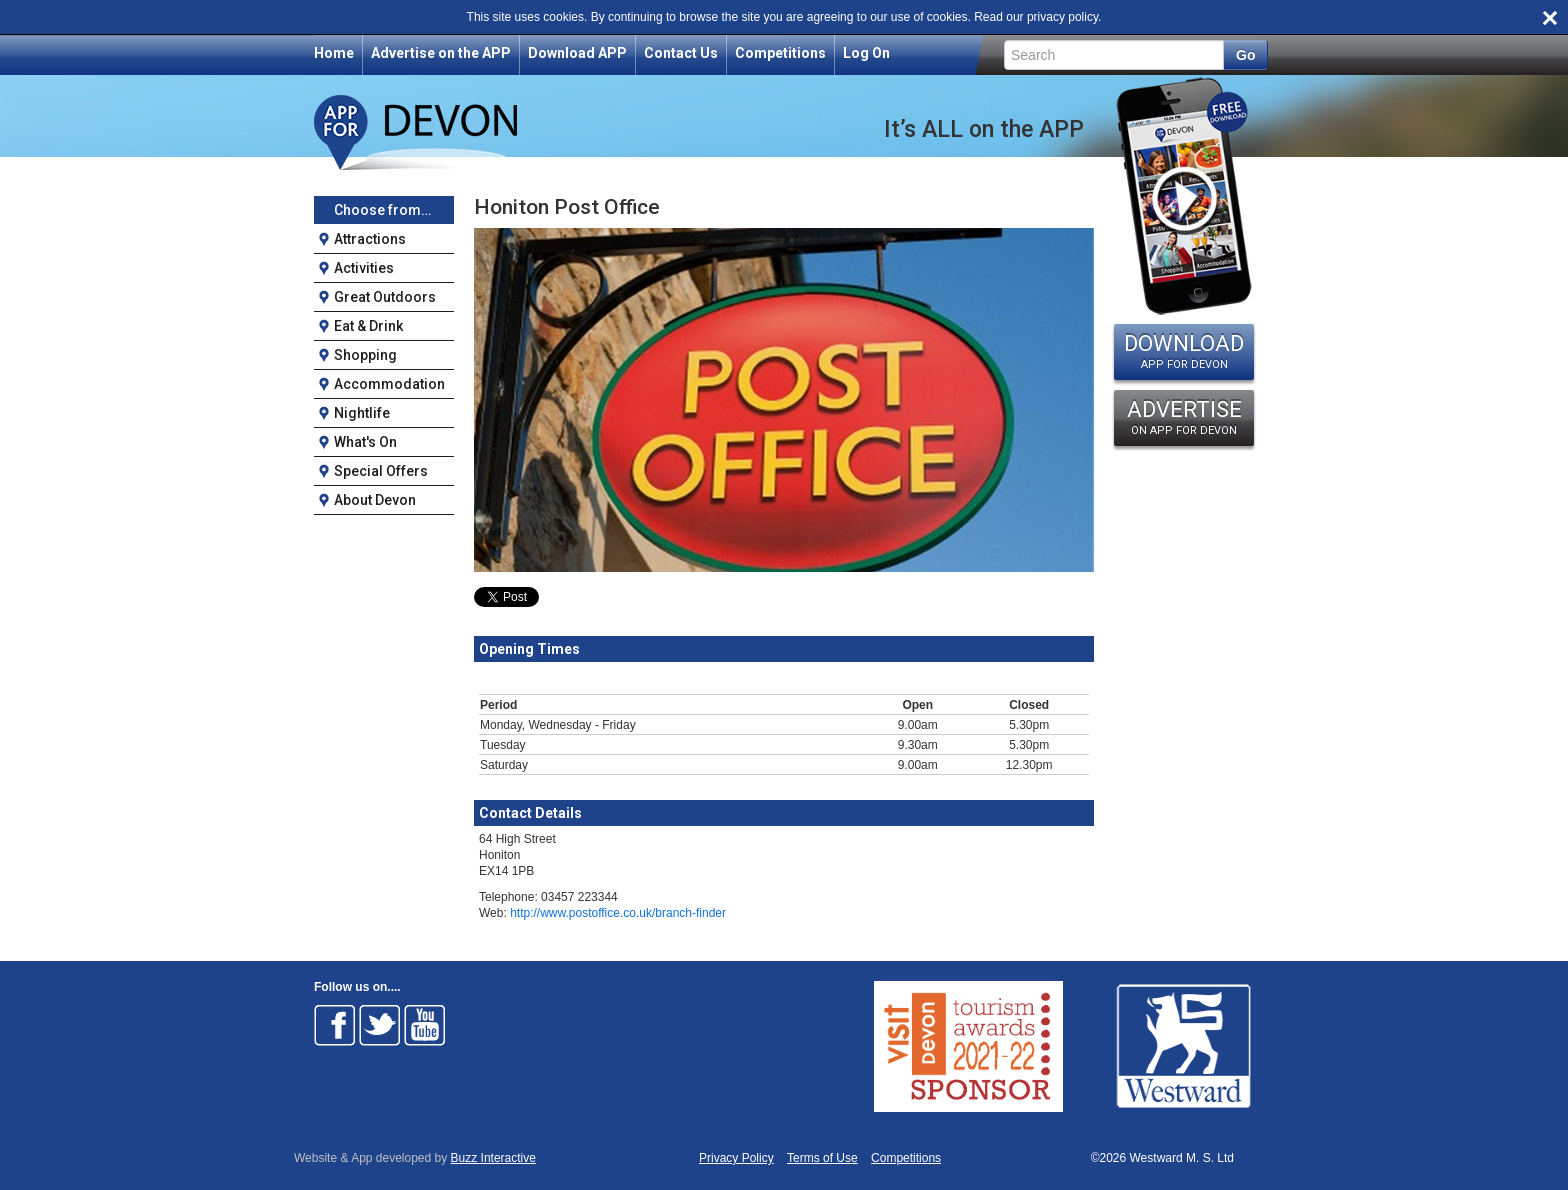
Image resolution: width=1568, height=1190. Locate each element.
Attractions (370, 239)
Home (334, 53)
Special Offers (381, 471)
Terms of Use (822, 1158)
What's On (365, 442)
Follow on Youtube (425, 1025)
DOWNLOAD (1184, 351)
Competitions (780, 53)
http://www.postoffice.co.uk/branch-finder (618, 913)
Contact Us (681, 53)
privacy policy (1062, 17)
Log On (866, 53)
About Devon (375, 500)
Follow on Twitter (380, 1025)
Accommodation (389, 384)
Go (1245, 55)
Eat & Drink (368, 326)
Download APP (577, 53)
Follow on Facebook (335, 1025)
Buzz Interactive (493, 1158)
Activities (364, 268)
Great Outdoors (385, 297)
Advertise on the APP (441, 53)
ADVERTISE (1184, 417)
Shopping (365, 355)
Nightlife (362, 413)
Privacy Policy (736, 1158)
